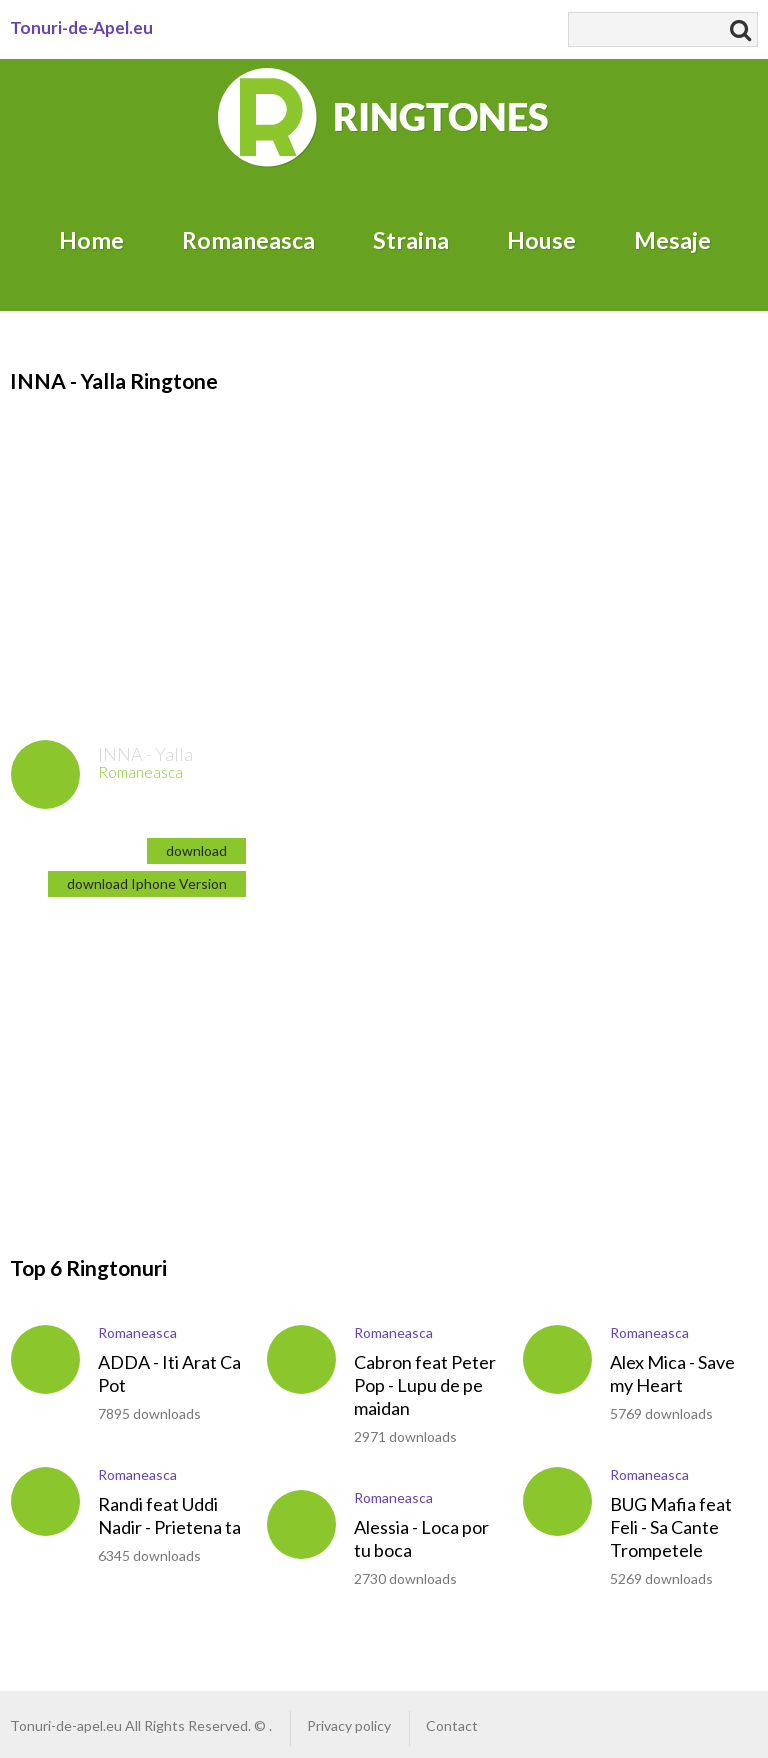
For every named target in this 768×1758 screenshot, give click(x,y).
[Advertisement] (178, 1059)
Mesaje (672, 240)
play (45, 774)
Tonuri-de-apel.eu (66, 1725)
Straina (411, 240)
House (541, 240)
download (196, 850)
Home (91, 240)
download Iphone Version (147, 883)
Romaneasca (248, 240)
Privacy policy (349, 1725)
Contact (452, 1725)
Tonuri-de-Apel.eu (81, 27)
